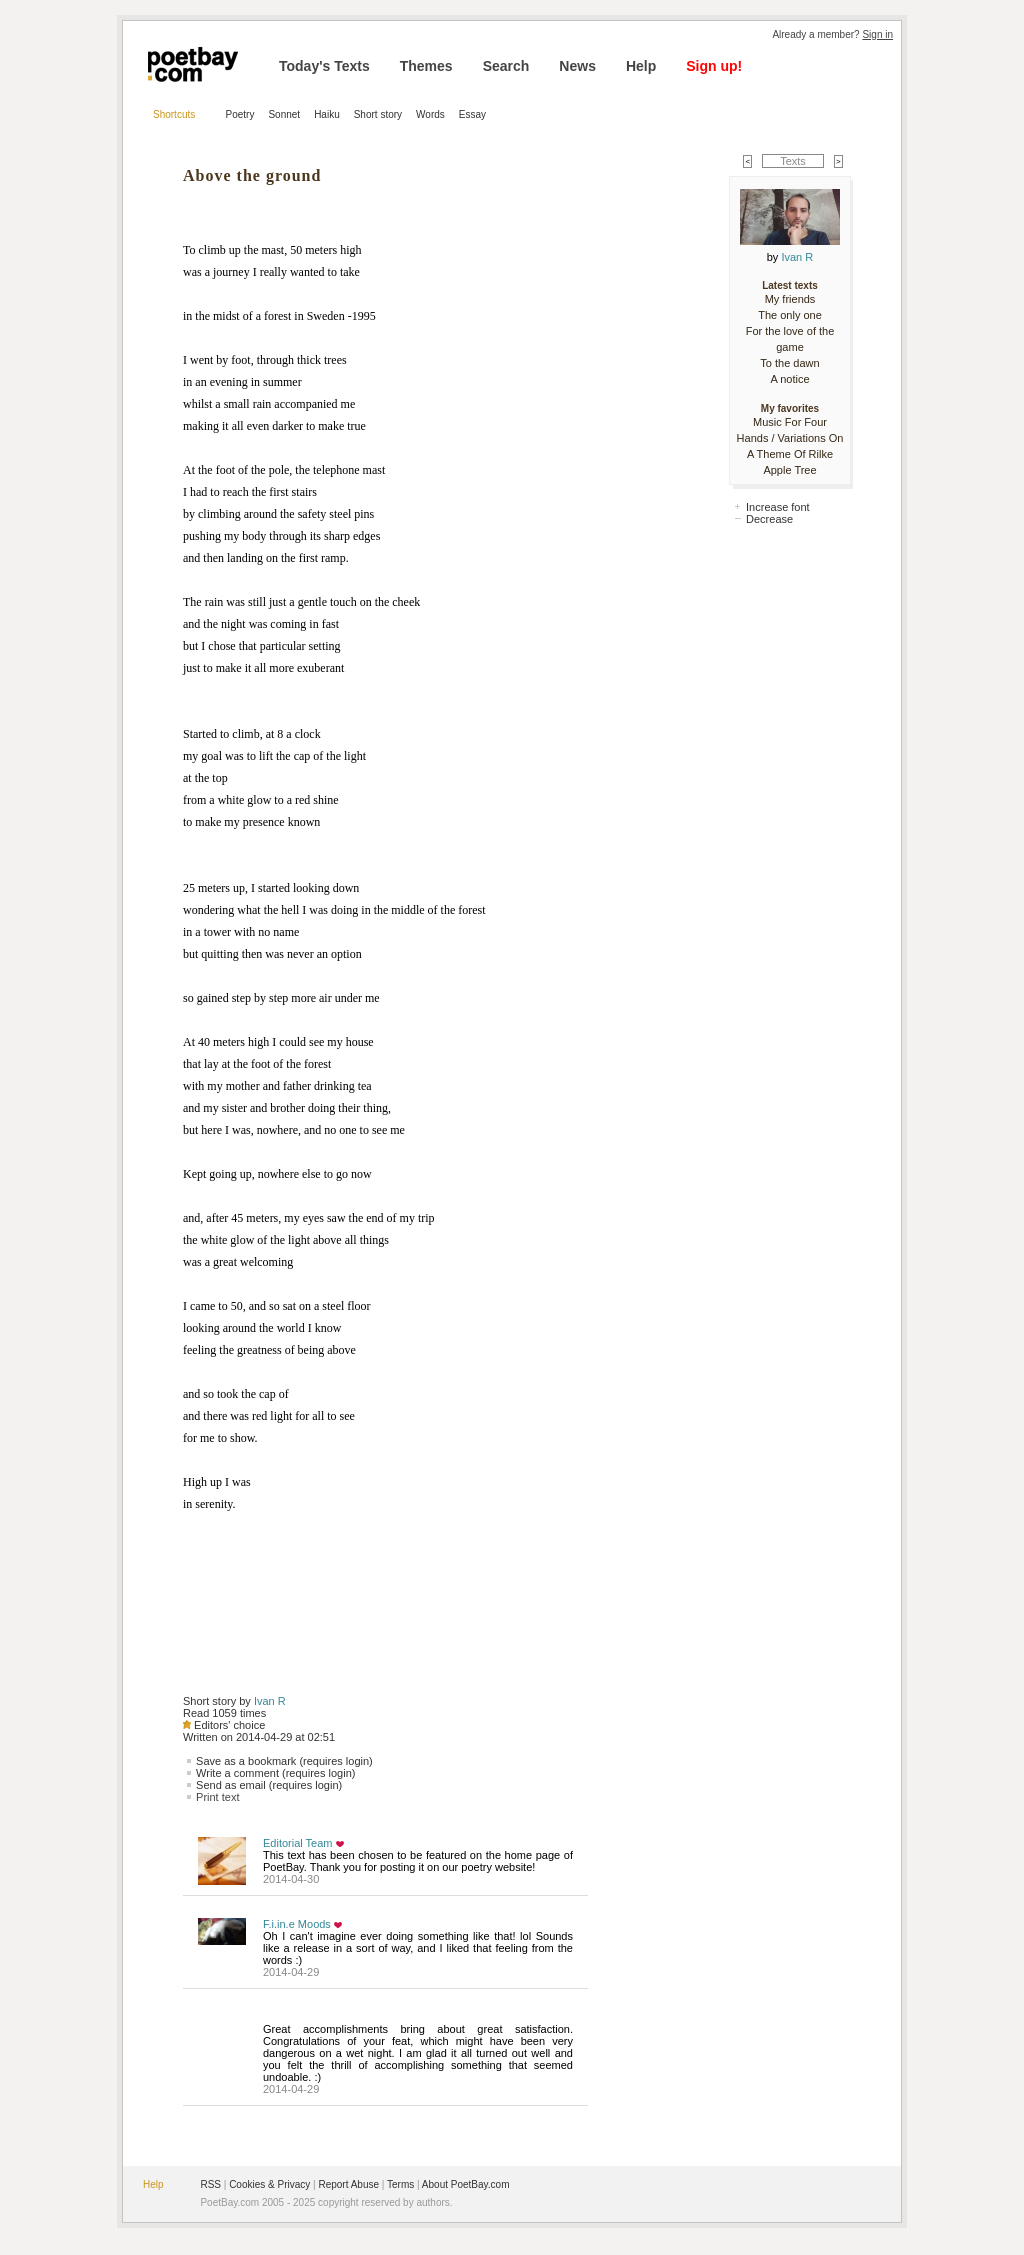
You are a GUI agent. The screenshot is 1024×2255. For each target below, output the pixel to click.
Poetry (240, 114)
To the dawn (789, 363)
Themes (426, 66)
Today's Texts (324, 66)
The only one (790, 315)
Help (641, 66)
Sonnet (284, 114)
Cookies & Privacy (269, 2184)
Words (430, 114)
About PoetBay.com (466, 2184)
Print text (217, 1797)
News (577, 66)
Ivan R (270, 1701)
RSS (210, 2184)
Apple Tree (789, 470)
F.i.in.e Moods (297, 1924)
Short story (378, 114)
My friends (790, 299)
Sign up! (714, 66)
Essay (472, 114)
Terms (400, 2184)
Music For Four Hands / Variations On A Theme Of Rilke (790, 438)
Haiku (327, 114)
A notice (789, 379)
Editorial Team (298, 1843)
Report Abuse (348, 2184)
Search (506, 66)
